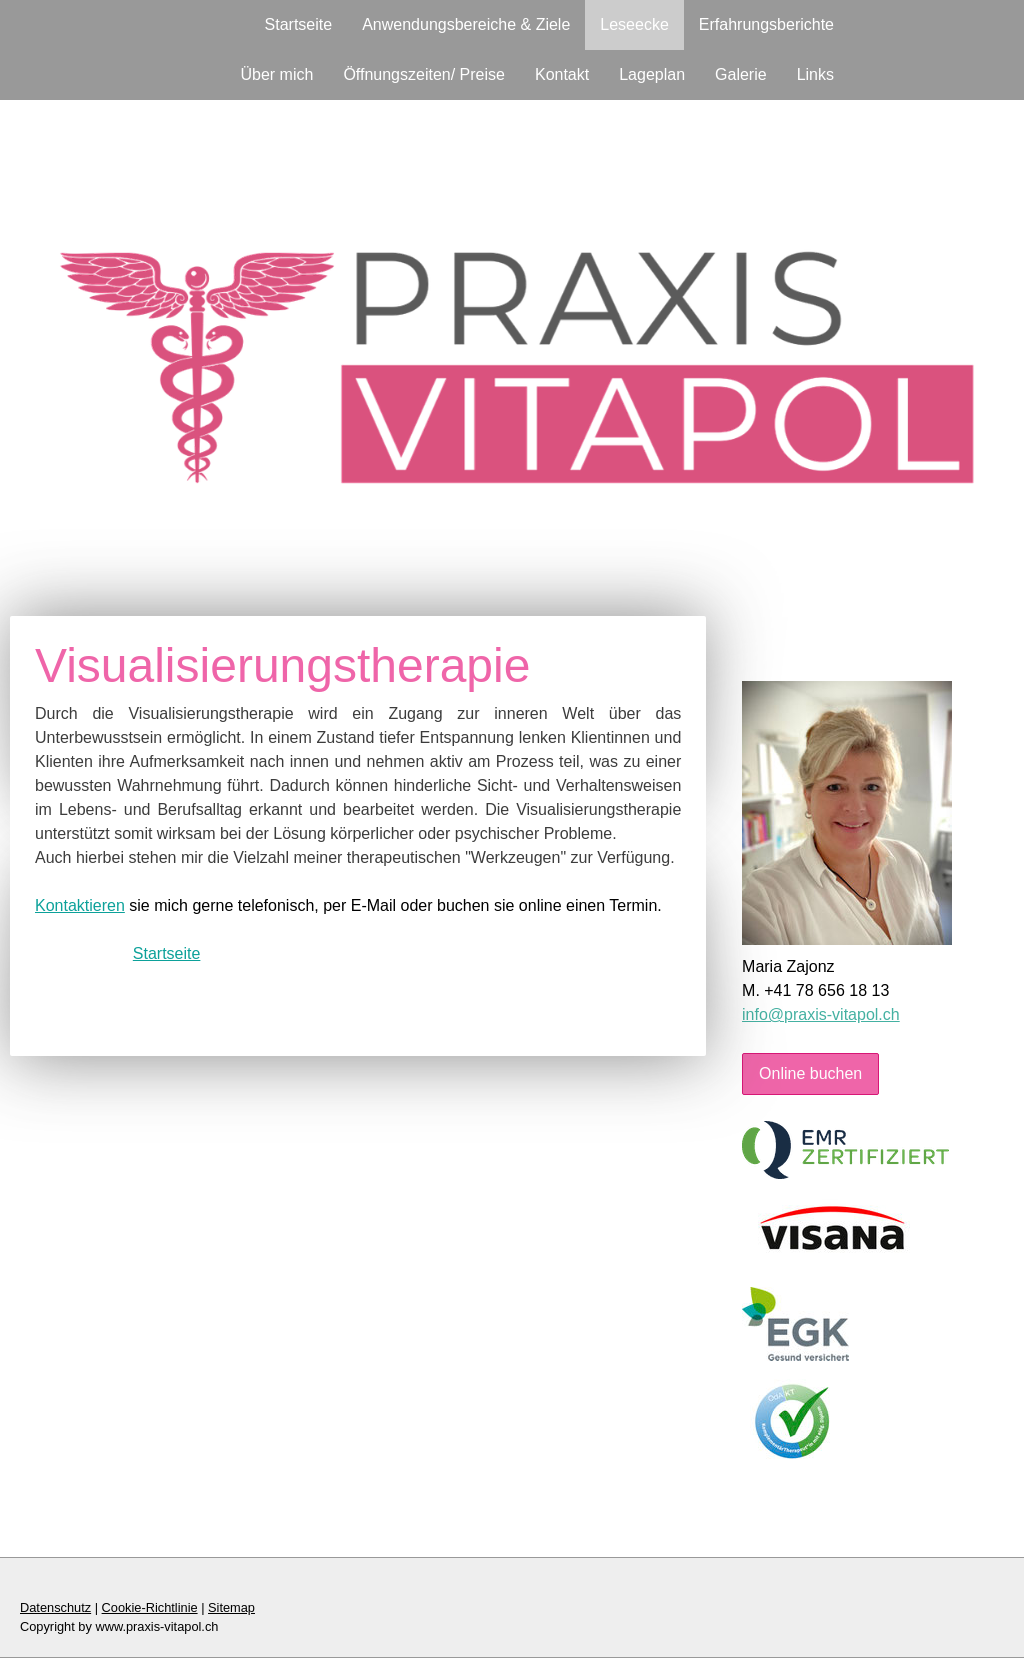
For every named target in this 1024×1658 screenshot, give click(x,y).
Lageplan (652, 74)
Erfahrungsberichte (766, 24)
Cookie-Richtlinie (150, 1607)
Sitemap (231, 1607)
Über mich (276, 74)
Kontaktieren (80, 905)
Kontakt (562, 74)
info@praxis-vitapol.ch (821, 1014)
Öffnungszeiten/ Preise (424, 74)
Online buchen (810, 1073)
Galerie (741, 74)
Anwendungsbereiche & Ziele (466, 24)
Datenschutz (55, 1607)
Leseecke (634, 24)
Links (815, 74)
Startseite (299, 24)
